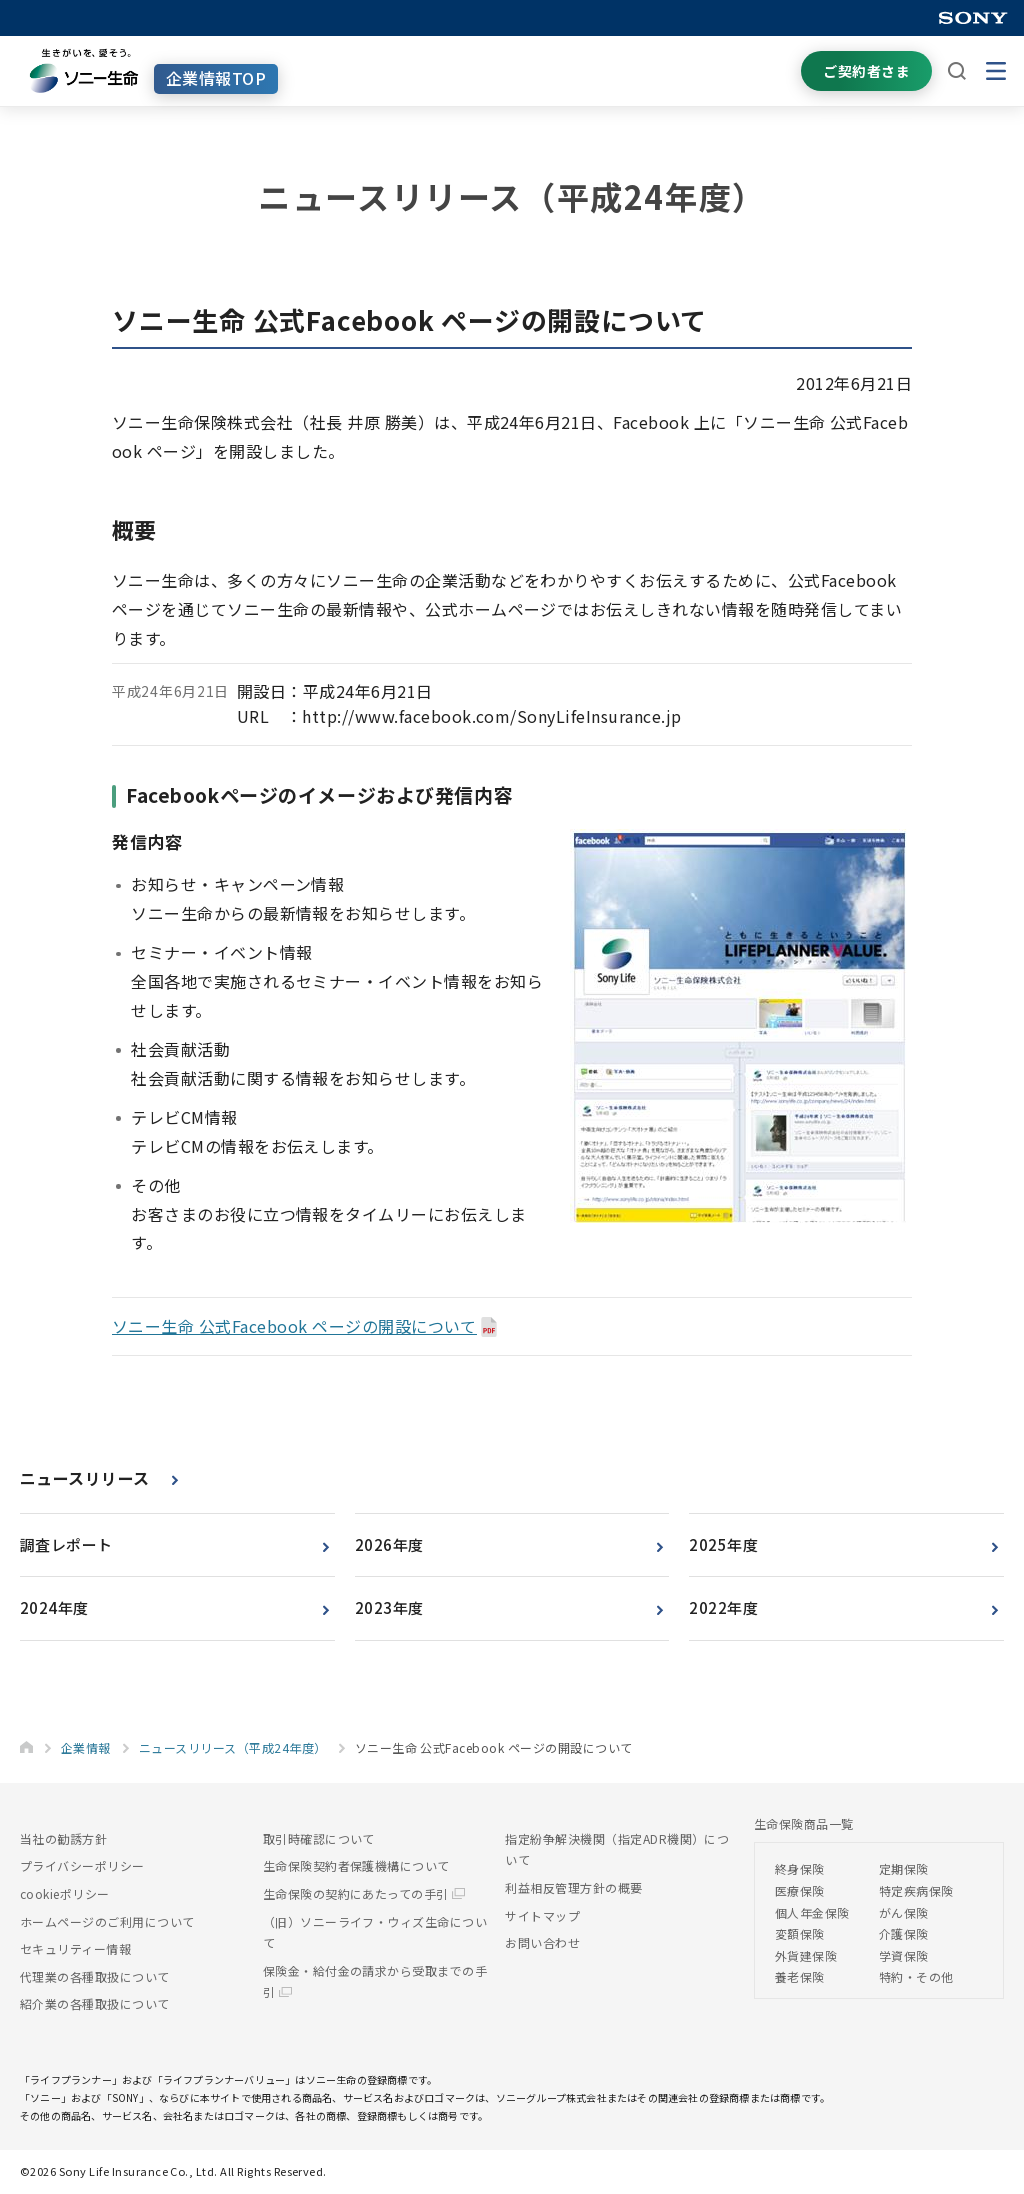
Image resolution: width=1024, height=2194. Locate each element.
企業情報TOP (216, 78)
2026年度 (389, 1544)
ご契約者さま (866, 71)
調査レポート (66, 1544)
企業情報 (86, 1747)
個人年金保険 (812, 1912)
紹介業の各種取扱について (95, 2003)
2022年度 (723, 1607)
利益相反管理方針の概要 (573, 1887)
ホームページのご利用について (107, 1921)
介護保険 (904, 1933)
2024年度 (54, 1607)
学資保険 (904, 1955)
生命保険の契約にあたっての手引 (364, 1893)
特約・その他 (916, 1976)
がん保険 (904, 1912)
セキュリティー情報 (75, 1948)
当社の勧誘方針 (63, 1838)
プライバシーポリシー (82, 1865)
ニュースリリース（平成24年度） (233, 1747)
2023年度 (389, 1607)
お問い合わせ (542, 1942)
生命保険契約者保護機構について (356, 1865)
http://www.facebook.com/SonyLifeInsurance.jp (491, 716)
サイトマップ (542, 1915)
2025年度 (723, 1544)
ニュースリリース (85, 1478)
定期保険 (904, 1868)
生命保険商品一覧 (804, 1823)
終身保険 (800, 1868)
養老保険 (800, 1976)
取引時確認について (319, 1838)
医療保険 (800, 1890)
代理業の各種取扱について (95, 1976)
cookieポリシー (65, 1893)
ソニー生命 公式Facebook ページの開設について (294, 1326)
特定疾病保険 (916, 1890)
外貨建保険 (806, 1955)
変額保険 (800, 1933)
